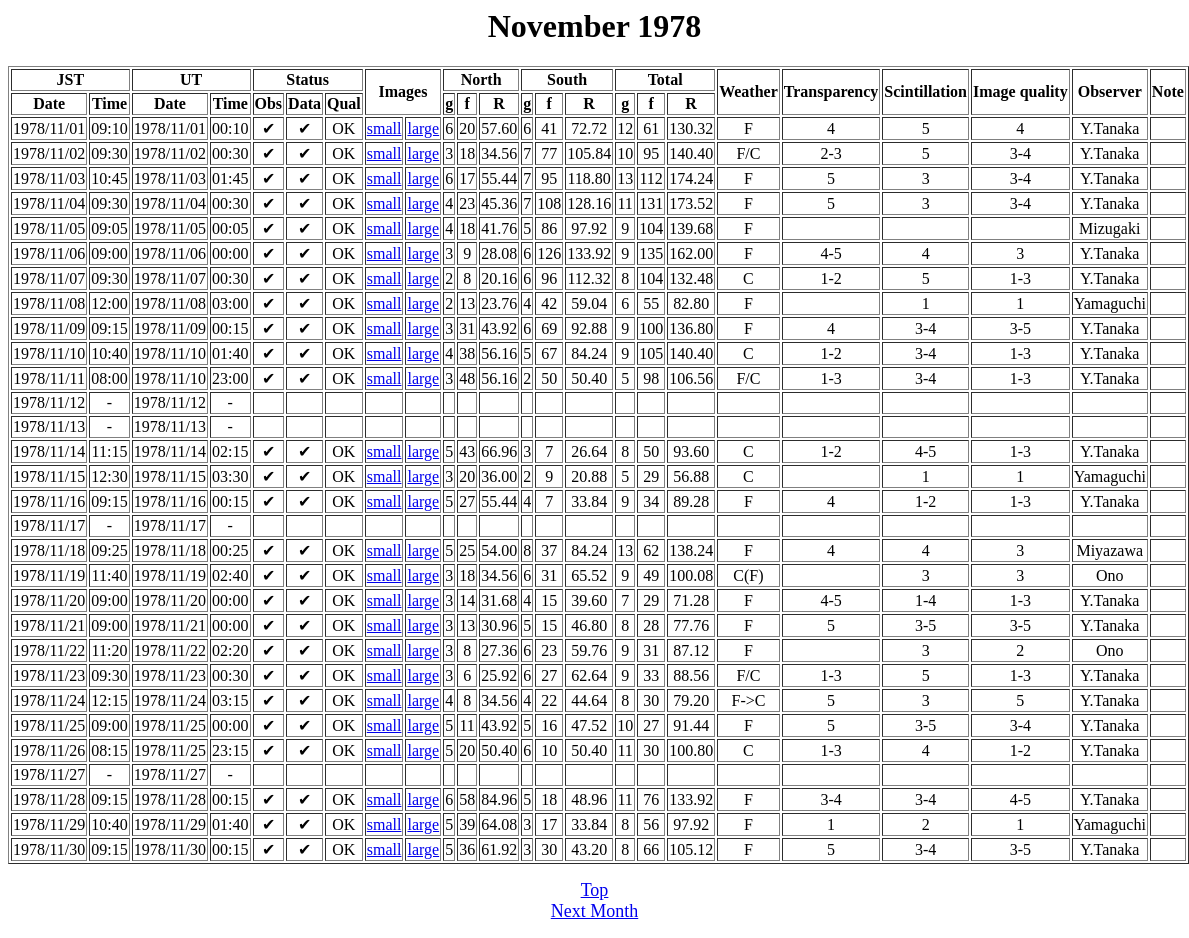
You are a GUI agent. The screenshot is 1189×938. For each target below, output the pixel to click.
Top (595, 890)
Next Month (595, 911)
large (423, 128)
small (384, 128)
